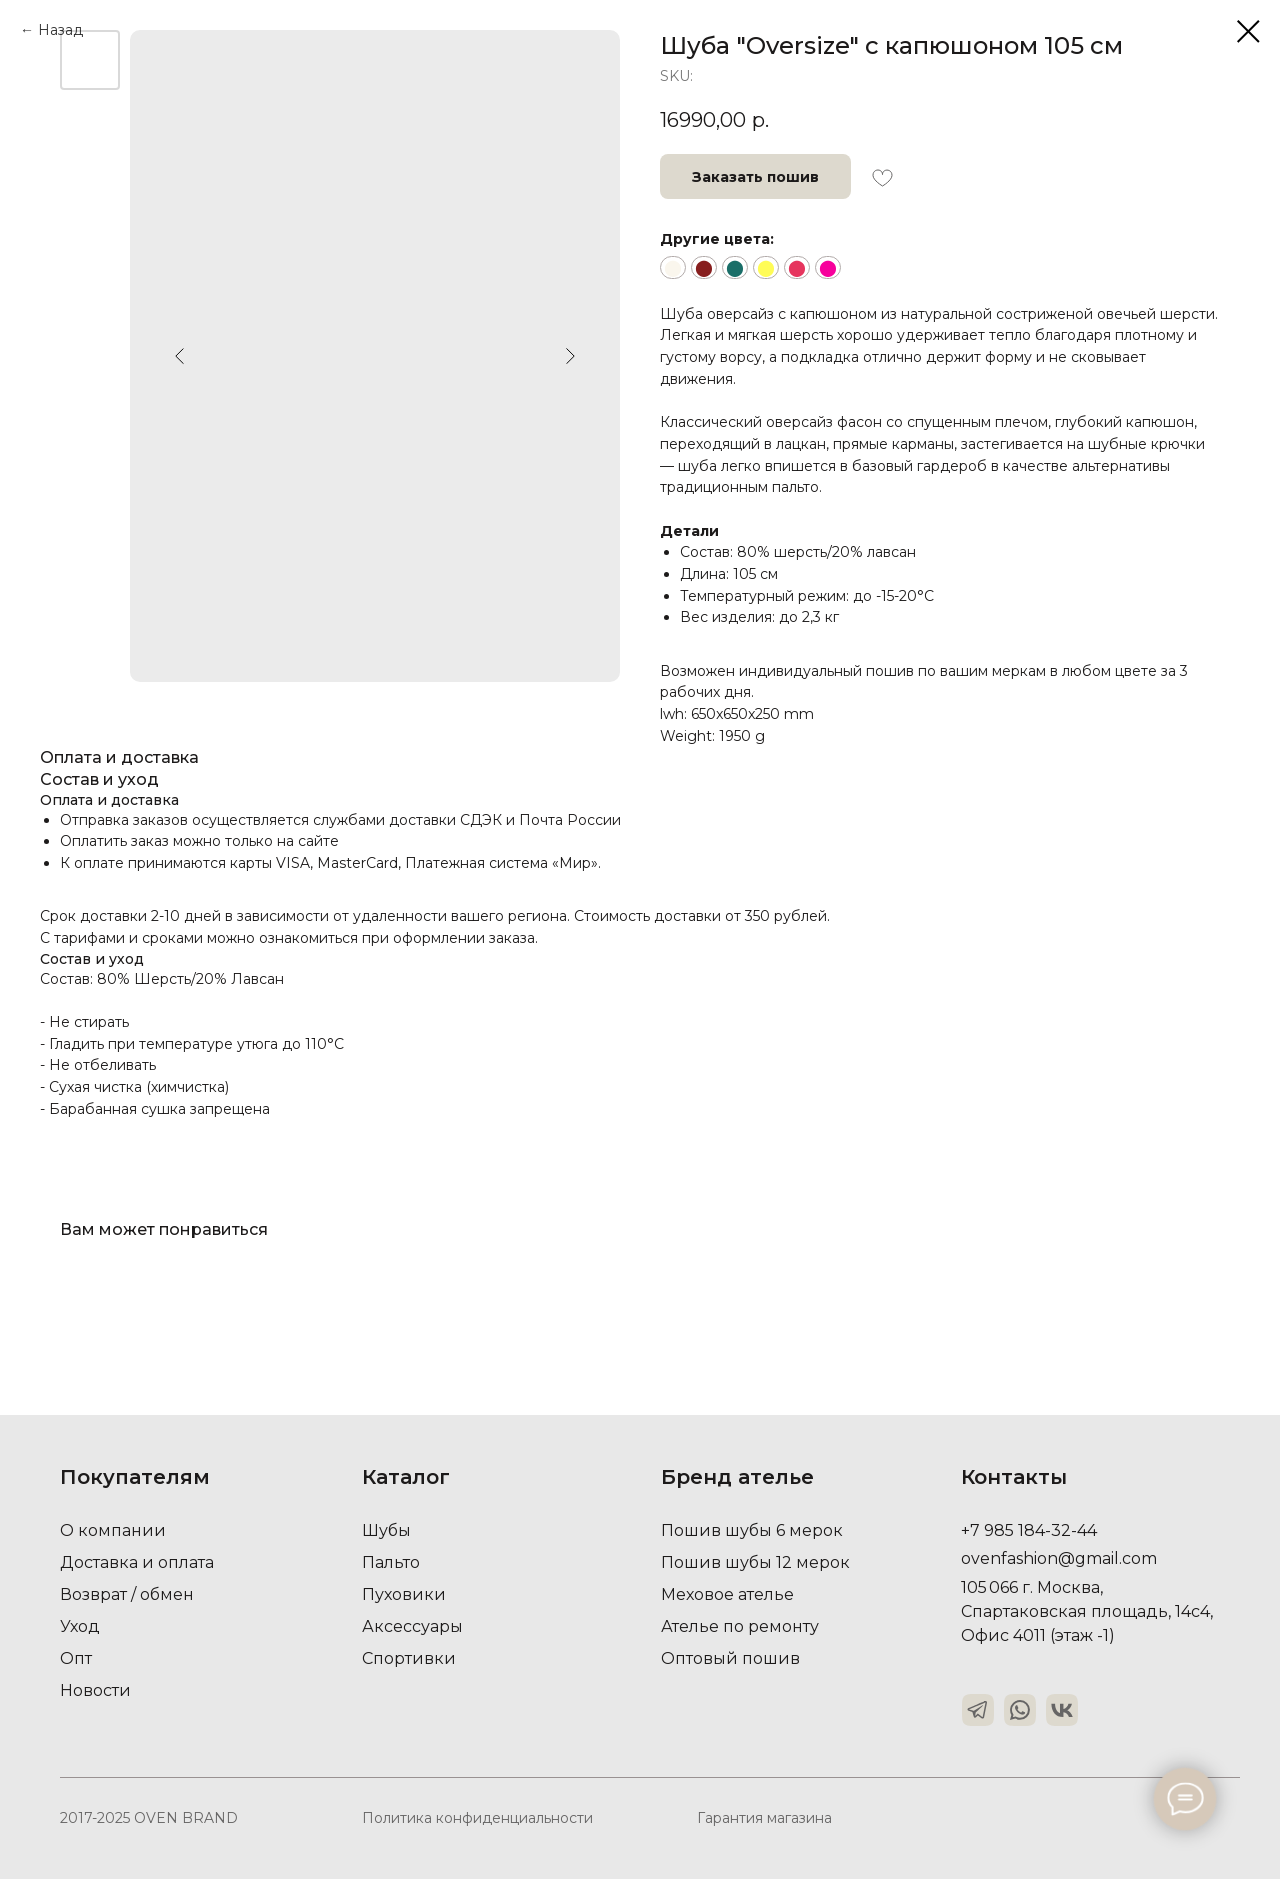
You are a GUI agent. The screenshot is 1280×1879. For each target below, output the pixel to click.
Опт (76, 1658)
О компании (113, 1530)
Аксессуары (412, 1626)
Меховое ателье (727, 1594)
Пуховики (404, 1594)
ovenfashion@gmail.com (1059, 1558)
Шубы (386, 1530)
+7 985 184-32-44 (1029, 1530)
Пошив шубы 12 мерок (755, 1562)
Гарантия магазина (764, 1818)
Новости (95, 1690)
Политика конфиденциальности (477, 1818)
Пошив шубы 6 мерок (752, 1530)
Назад (60, 30)
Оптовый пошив (730, 1658)
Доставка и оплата (137, 1562)
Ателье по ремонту (740, 1626)
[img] (978, 1710)
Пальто (391, 1562)
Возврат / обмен (127, 1594)
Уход (80, 1626)
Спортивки (409, 1658)
